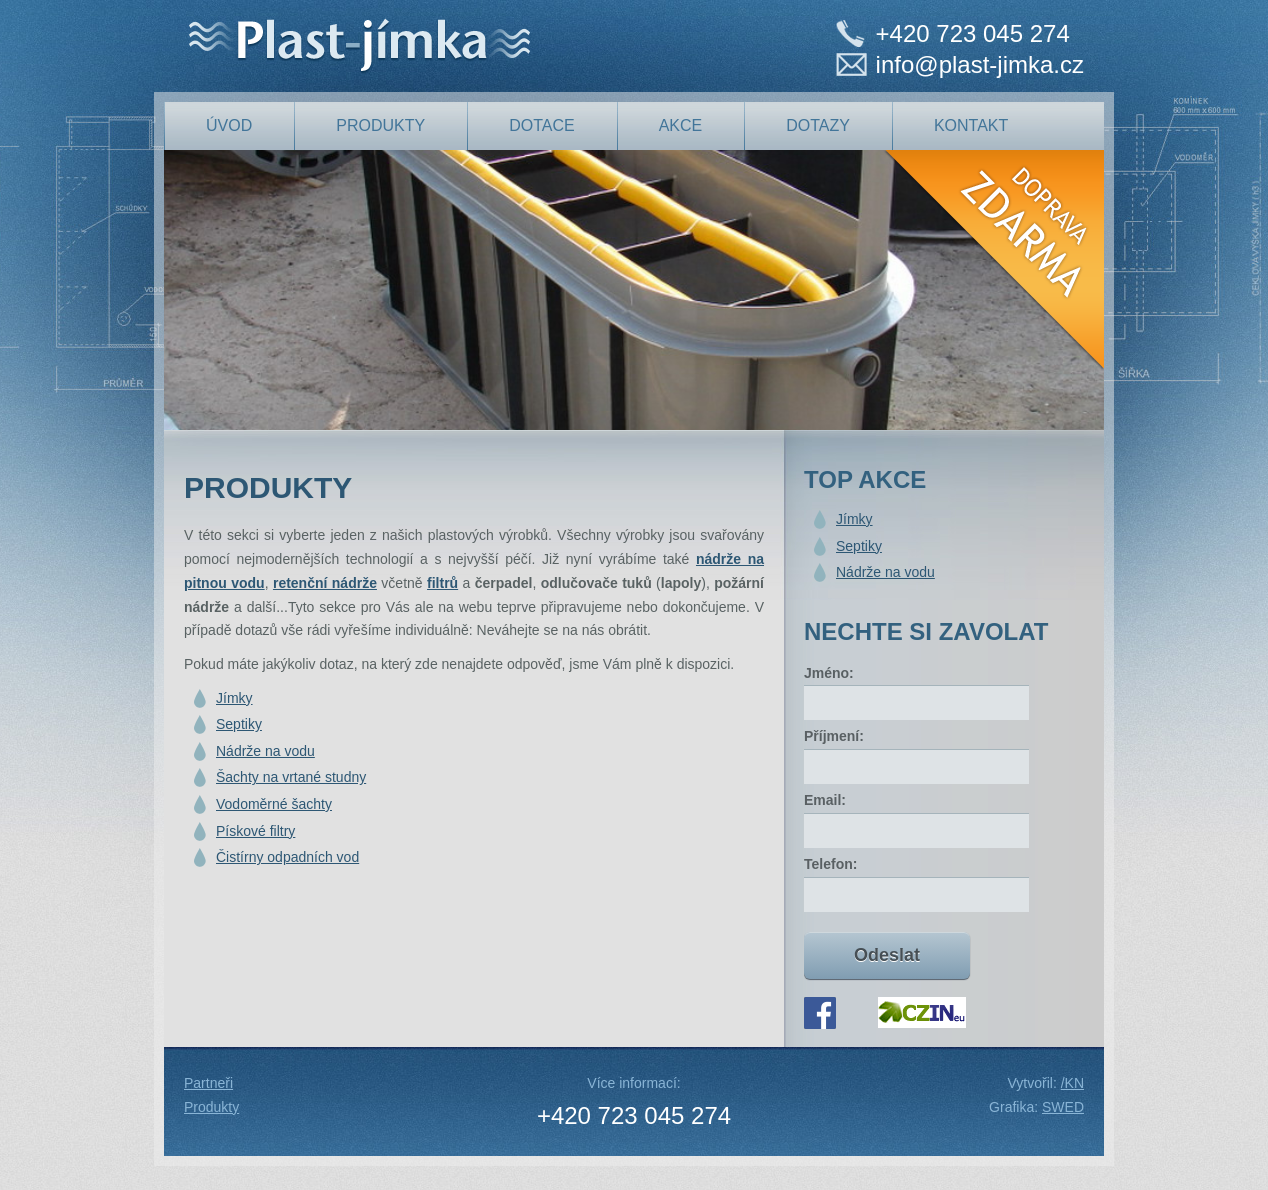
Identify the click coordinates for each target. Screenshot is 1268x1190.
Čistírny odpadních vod (287, 857)
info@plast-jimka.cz (980, 64)
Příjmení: (834, 736)
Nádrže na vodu (265, 751)
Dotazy (818, 125)
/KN (1072, 1083)
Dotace (541, 125)
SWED (1063, 1107)
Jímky (234, 698)
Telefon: (830, 864)
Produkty (211, 1107)
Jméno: (829, 673)
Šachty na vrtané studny (291, 777)
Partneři (208, 1083)
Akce (681, 125)
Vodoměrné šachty (274, 804)
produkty (380, 125)
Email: (825, 800)
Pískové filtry (255, 831)
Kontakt (971, 125)
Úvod (229, 125)
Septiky (239, 724)
